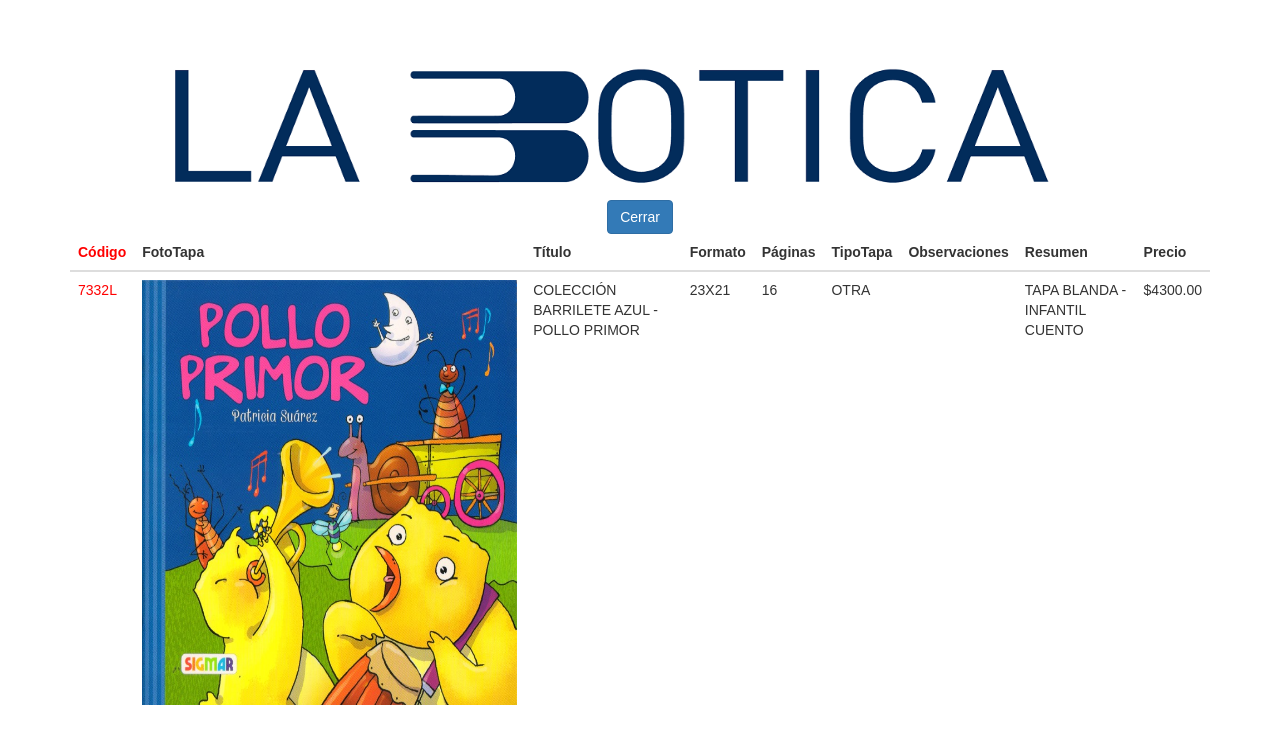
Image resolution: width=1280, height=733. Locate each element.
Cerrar (640, 217)
